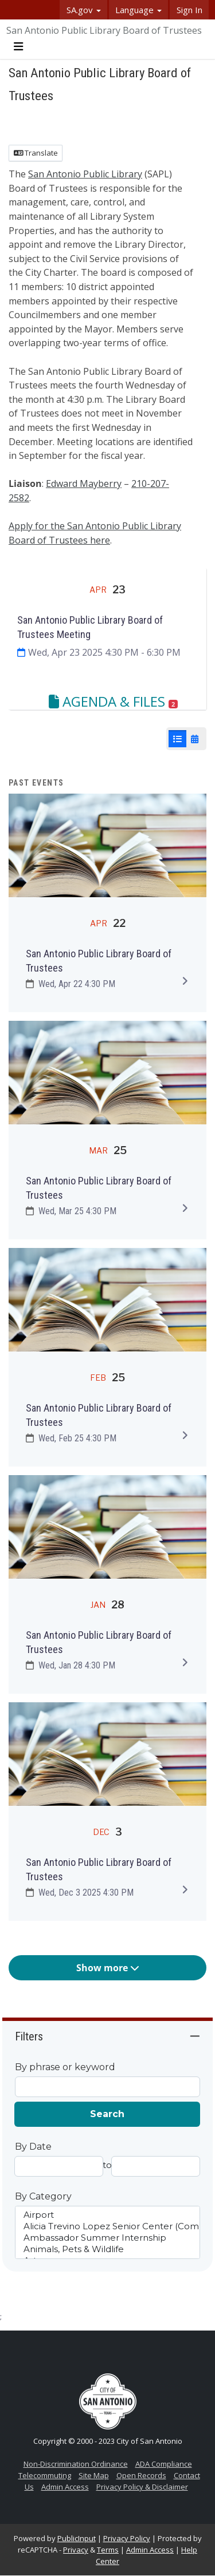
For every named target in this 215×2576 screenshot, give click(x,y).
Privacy (75, 2550)
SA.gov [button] (84, 9)
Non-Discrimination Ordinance (76, 2464)
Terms (108, 2550)
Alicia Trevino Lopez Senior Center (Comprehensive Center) (107, 2226)
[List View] (177, 738)
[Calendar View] (195, 738)
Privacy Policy (126, 2538)
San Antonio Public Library (85, 174)
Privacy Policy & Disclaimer (142, 2487)
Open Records (141, 2475)
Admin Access (65, 2487)
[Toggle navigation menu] (18, 47)
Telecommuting (44, 2475)
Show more (107, 1967)
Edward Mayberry (84, 483)
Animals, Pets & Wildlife (107, 2249)
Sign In (189, 9)
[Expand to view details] (184, 980)
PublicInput (76, 2538)
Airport (107, 2215)
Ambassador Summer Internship (107, 2238)
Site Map (94, 2475)
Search (107, 2114)
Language (138, 9)
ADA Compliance (163, 2464)
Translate (36, 153)
